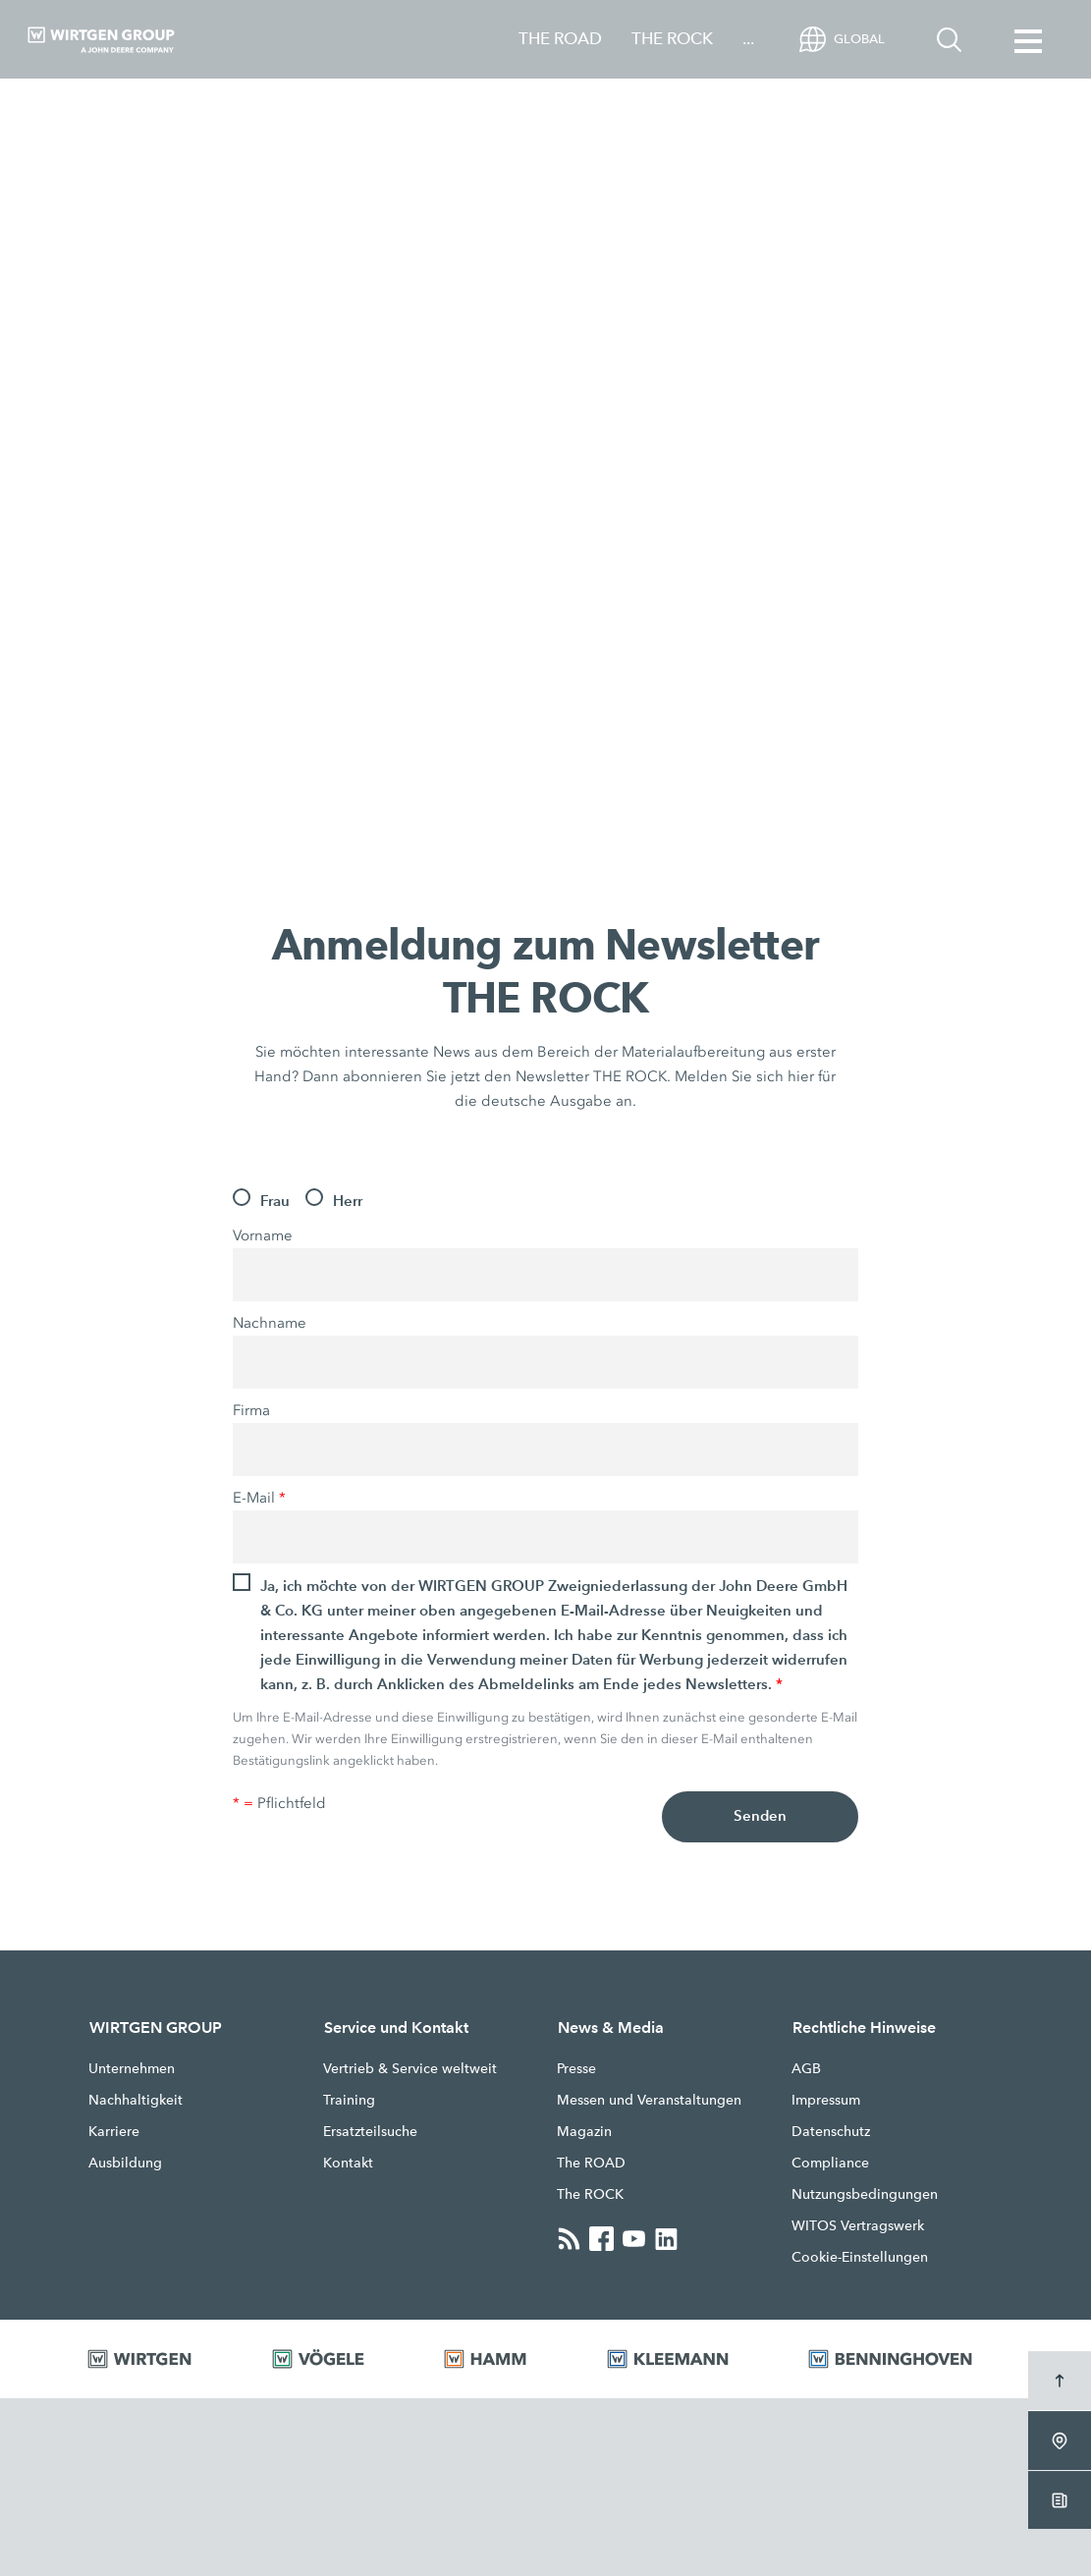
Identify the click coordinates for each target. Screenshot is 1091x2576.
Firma (251, 1410)
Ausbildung (125, 2162)
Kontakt (348, 2162)
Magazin (584, 2131)
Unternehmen (131, 2068)
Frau (275, 1200)
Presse (576, 2068)
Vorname (263, 1235)
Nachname (269, 1323)
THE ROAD (560, 38)
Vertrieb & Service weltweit (410, 2068)
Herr (347, 1200)
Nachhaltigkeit (135, 2100)
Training (349, 2100)
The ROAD (591, 2162)
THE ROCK (672, 38)
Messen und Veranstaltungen (649, 2100)
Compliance (830, 2162)
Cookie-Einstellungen (859, 2257)
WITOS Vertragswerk (857, 2225)
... (748, 38)
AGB (806, 2068)
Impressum (825, 2100)
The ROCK (590, 2194)
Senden (761, 1817)
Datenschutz (830, 2131)
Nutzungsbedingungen (864, 2194)
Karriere (113, 2131)
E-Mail (259, 1498)
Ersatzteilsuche (370, 2131)
